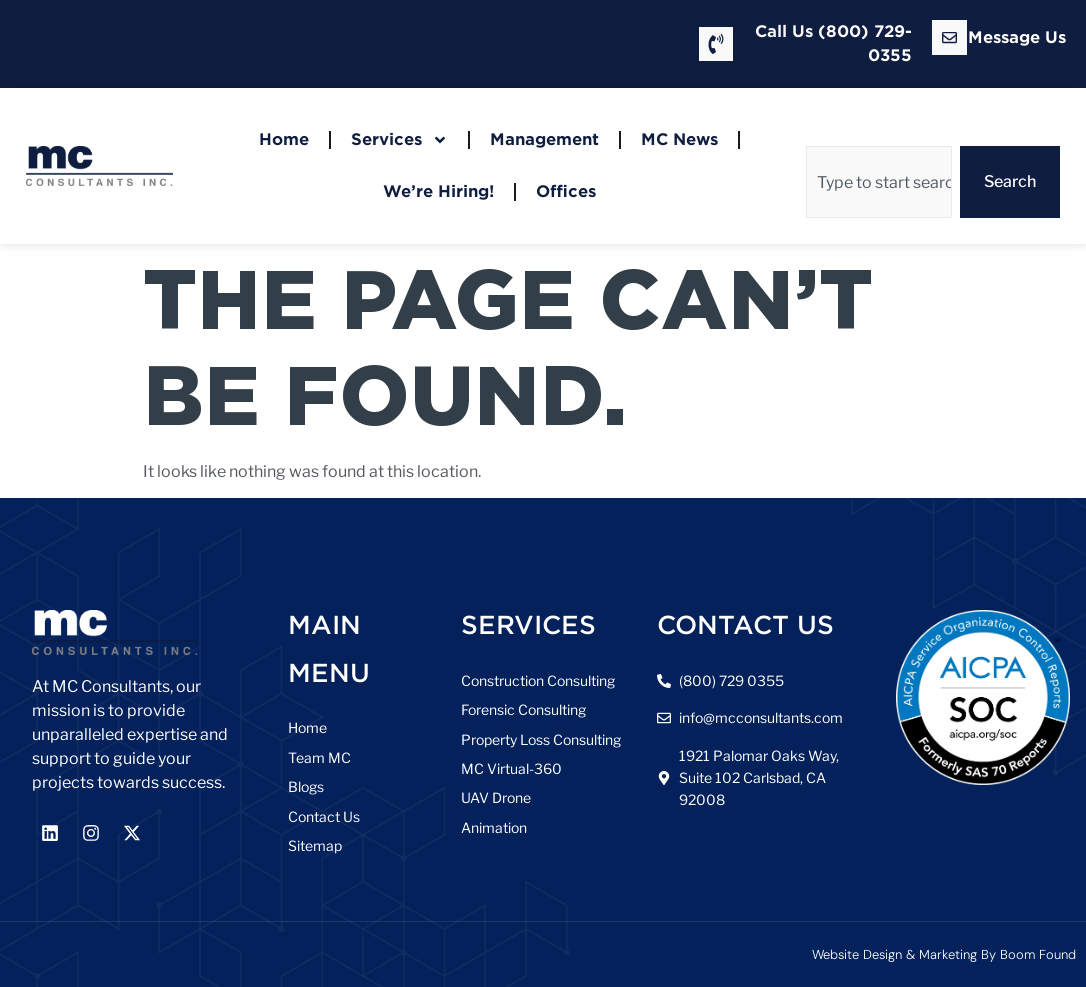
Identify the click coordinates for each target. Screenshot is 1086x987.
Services (399, 140)
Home (284, 139)
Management (544, 139)
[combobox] (879, 182)
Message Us (1017, 37)
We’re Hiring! (438, 191)
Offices (566, 191)
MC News (679, 139)
